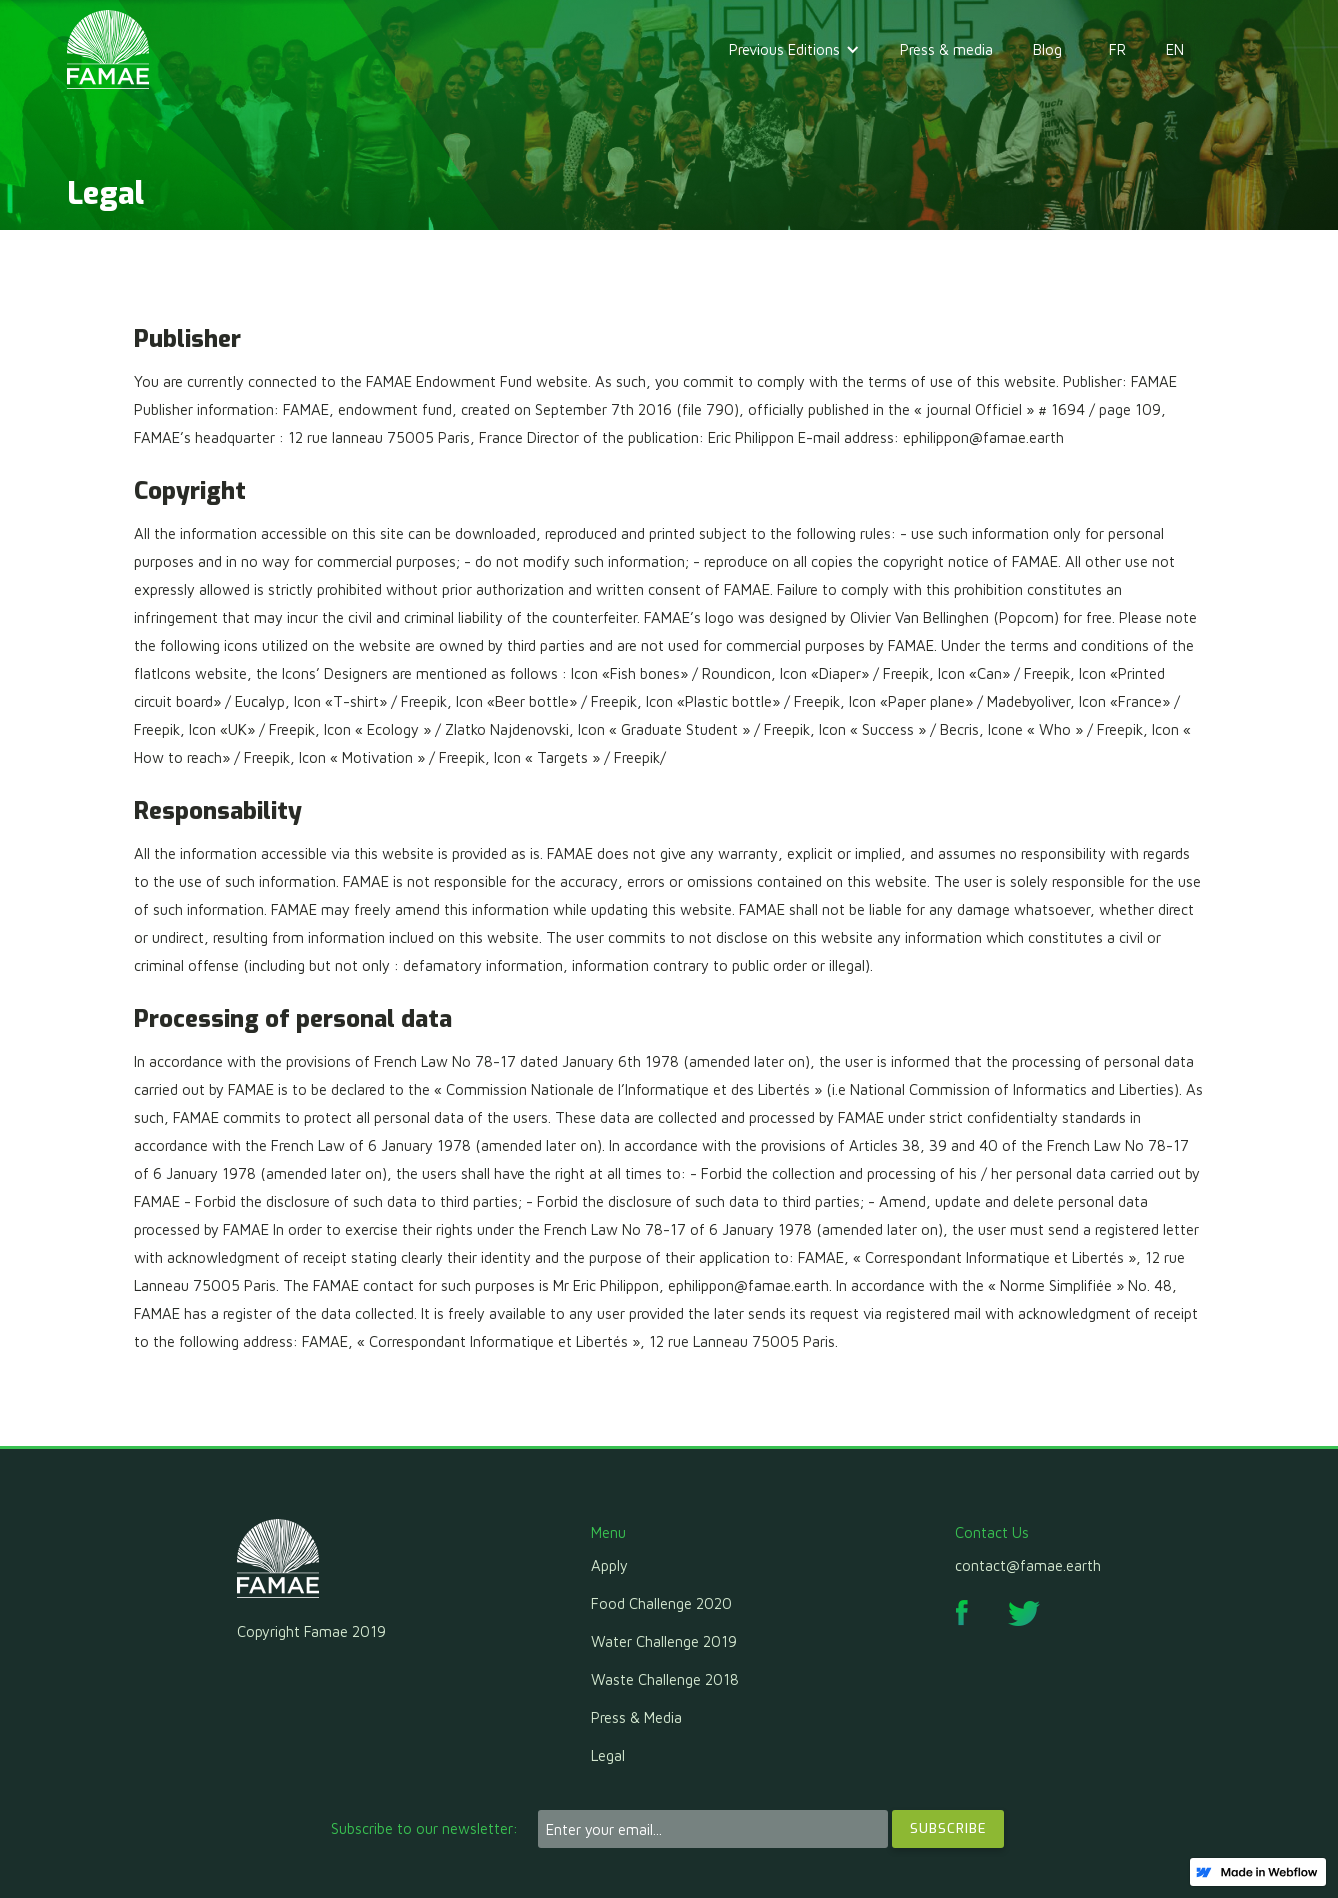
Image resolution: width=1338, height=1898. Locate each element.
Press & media (946, 49)
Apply (609, 1565)
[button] (794, 50)
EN (1175, 49)
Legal (608, 1755)
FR (1117, 49)
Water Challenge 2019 (664, 1641)
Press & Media (636, 1717)
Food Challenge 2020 (661, 1603)
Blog (1047, 49)
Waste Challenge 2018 (665, 1679)
